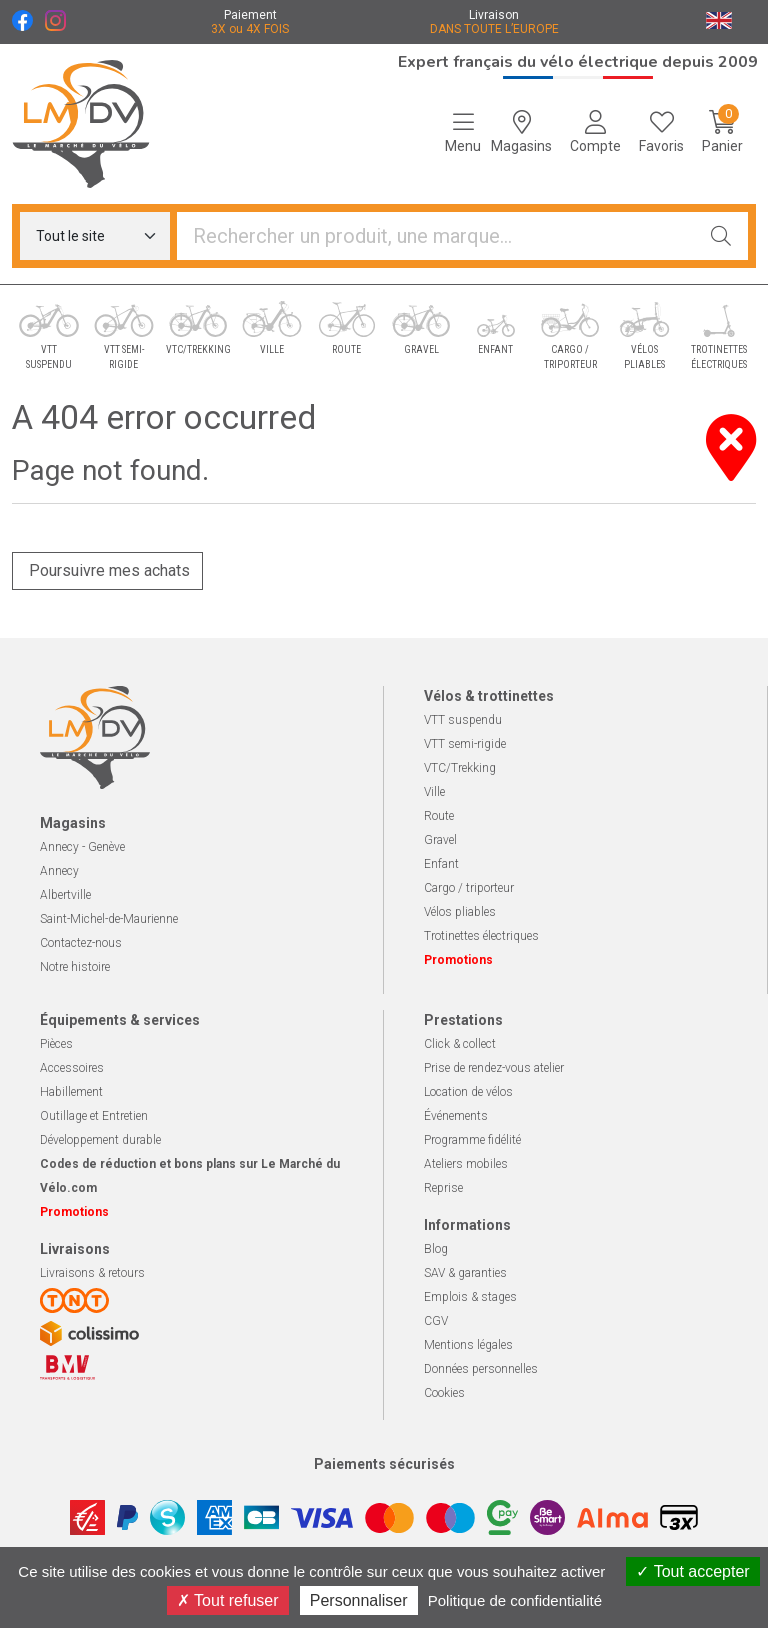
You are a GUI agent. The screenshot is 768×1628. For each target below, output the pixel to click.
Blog (436, 1249)
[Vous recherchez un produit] (436, 236)
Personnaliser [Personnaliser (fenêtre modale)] (359, 1600)
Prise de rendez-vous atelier (494, 1068)
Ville (434, 792)
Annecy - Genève (82, 847)
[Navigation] (463, 132)
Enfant (441, 864)
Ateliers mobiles (466, 1164)
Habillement (71, 1092)
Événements (456, 1116)
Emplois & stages (470, 1297)
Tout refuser (228, 1600)
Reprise (443, 1188)
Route (439, 816)
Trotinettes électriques (481, 936)
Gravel (440, 840)
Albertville (65, 895)
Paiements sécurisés (384, 1464)
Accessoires (72, 1068)
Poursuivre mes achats (107, 570)
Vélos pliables (460, 912)
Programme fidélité (472, 1140)
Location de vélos (468, 1092)
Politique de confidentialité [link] (515, 1600)
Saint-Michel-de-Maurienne (109, 919)
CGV (436, 1321)
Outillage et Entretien (94, 1116)
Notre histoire (75, 967)
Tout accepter (692, 1571)
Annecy (59, 871)
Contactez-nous (81, 943)
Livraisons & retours (92, 1273)
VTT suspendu (463, 720)
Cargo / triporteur (469, 888)
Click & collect (460, 1044)
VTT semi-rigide (465, 744)
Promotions (458, 960)
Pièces (56, 1044)
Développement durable (100, 1140)
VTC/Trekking (460, 768)
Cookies (444, 1393)
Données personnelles (481, 1369)
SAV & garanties (465, 1273)
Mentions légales (468, 1345)
